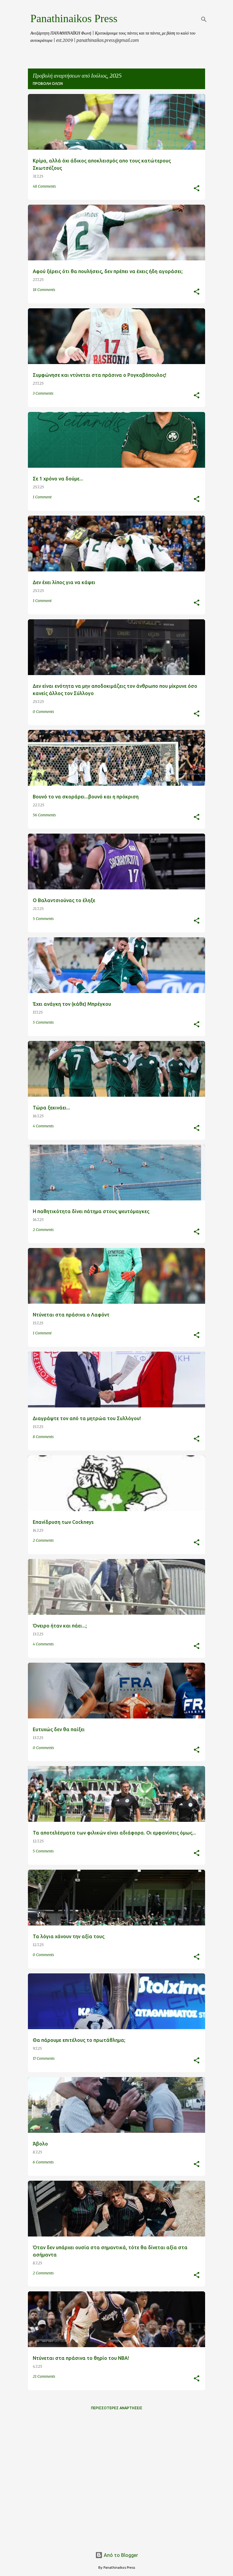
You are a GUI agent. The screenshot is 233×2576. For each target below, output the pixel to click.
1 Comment (42, 497)
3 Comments (43, 393)
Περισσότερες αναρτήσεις (116, 2408)
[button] (196, 189)
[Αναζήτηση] (204, 19)
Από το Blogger (116, 2555)
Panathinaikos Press (73, 18)
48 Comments (44, 186)
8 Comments (43, 1436)
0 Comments (43, 711)
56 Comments (44, 815)
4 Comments (43, 1126)
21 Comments (44, 2376)
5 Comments (43, 918)
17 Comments (44, 2058)
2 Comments (43, 1229)
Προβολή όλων (48, 83)
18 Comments (44, 289)
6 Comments (43, 2162)
